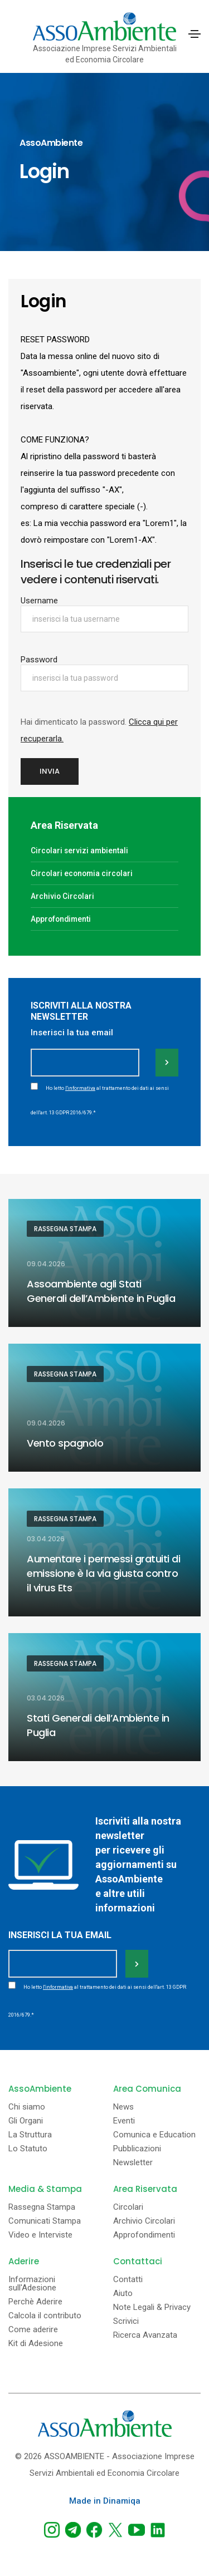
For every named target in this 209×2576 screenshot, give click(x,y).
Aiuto (123, 2293)
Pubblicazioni (137, 2149)
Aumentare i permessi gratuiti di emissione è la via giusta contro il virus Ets (103, 1573)
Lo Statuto (27, 2149)
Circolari (128, 2207)
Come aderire (33, 2330)
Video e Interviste (40, 2235)
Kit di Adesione (35, 2343)
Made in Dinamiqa (104, 2501)
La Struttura (30, 2135)
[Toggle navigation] (194, 34)
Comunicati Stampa (44, 2221)
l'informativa (80, 1088)
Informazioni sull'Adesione (32, 2283)
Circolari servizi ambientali (79, 850)
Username (39, 601)
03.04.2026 (46, 1539)
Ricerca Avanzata (145, 2335)
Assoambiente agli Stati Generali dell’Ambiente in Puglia (101, 1291)
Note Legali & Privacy (152, 2307)
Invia (50, 771)
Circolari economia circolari (82, 873)
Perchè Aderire (35, 2302)
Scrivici (126, 2321)
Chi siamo (26, 2107)
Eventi (124, 2121)
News (123, 2107)
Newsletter (133, 2163)
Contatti (128, 2279)
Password (39, 660)
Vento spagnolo (65, 1443)
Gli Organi (25, 2121)
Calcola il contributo (44, 2316)
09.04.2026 (46, 1264)
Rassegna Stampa (65, 1228)
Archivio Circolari (62, 896)
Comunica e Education (154, 2135)
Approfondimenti (61, 919)
